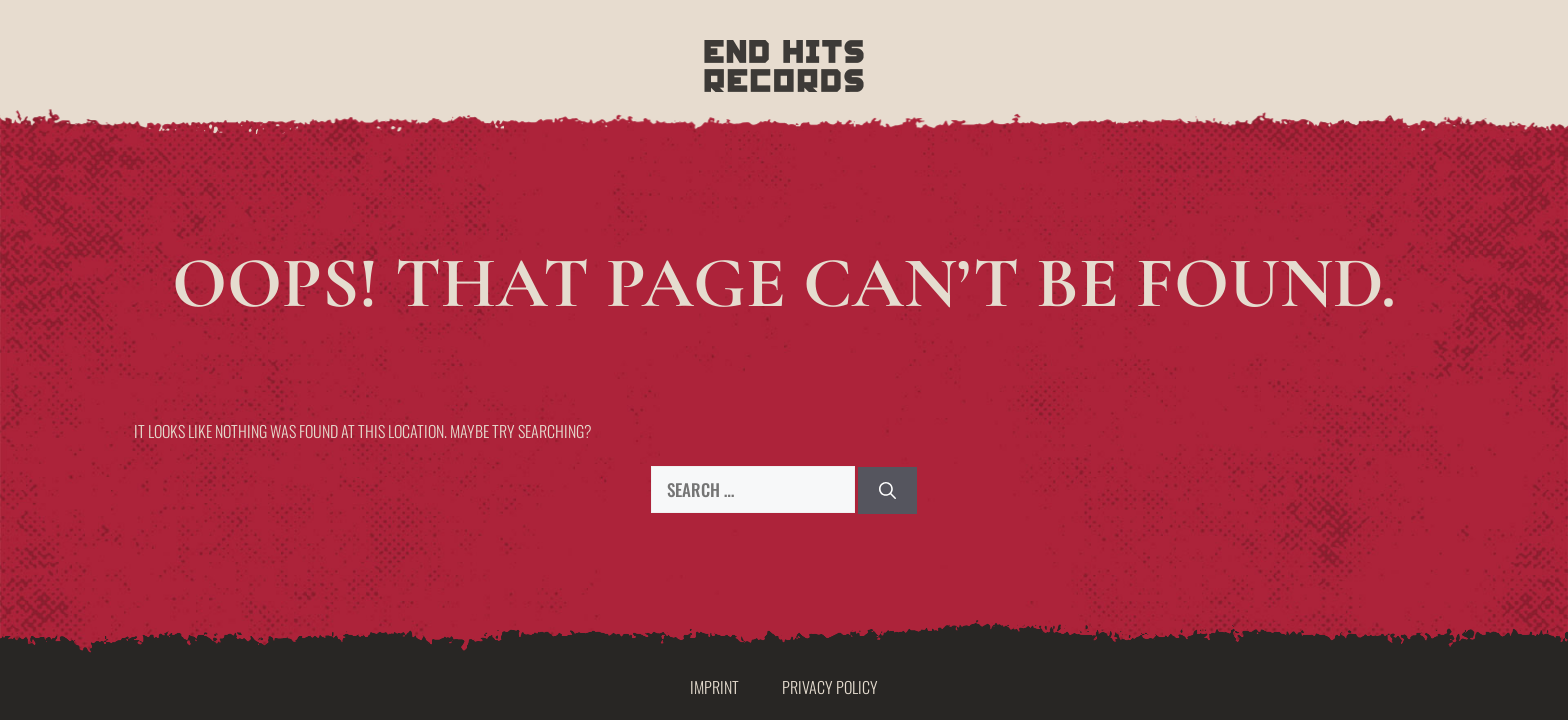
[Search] (887, 491)
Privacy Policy (830, 687)
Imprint (714, 687)
